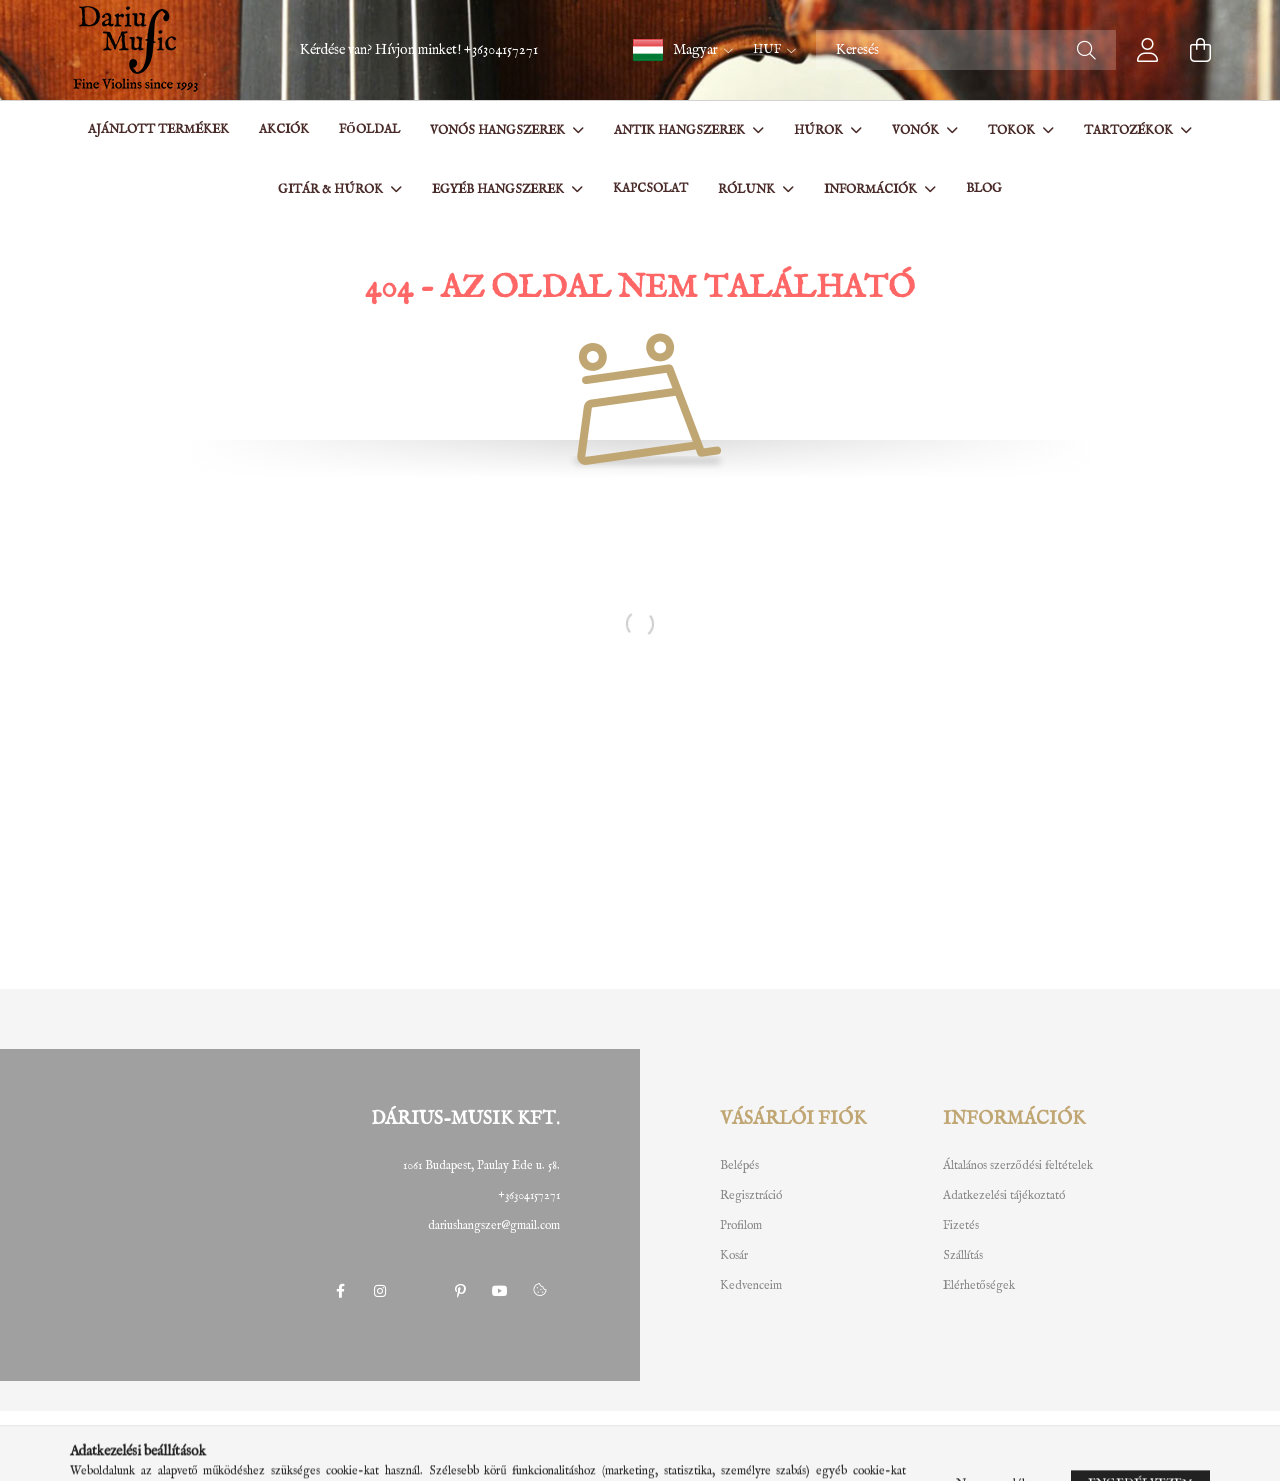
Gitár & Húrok (332, 189)
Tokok (1013, 130)
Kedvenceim (751, 1286)
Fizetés (961, 1226)
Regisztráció (751, 1196)
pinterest (460, 1291)
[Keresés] (966, 50)
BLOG (984, 188)
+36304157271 (501, 50)
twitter (420, 1291)
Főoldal (369, 129)
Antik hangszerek (681, 130)
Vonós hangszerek (499, 130)
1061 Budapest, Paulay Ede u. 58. (481, 1165)
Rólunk (748, 189)
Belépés (739, 1166)
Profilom (741, 1226)
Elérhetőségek (979, 1286)
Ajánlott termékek (158, 129)
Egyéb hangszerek (499, 189)
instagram (380, 1291)
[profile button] (1148, 50)
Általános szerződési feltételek (1018, 1166)
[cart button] (1200, 50)
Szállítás (963, 1256)
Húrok (820, 130)
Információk (872, 189)
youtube (500, 1291)
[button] (683, 50)
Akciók (284, 129)
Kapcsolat (650, 188)
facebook (340, 1291)
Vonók (917, 130)
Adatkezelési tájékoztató (1004, 1196)
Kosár (734, 1256)
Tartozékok (1130, 130)
